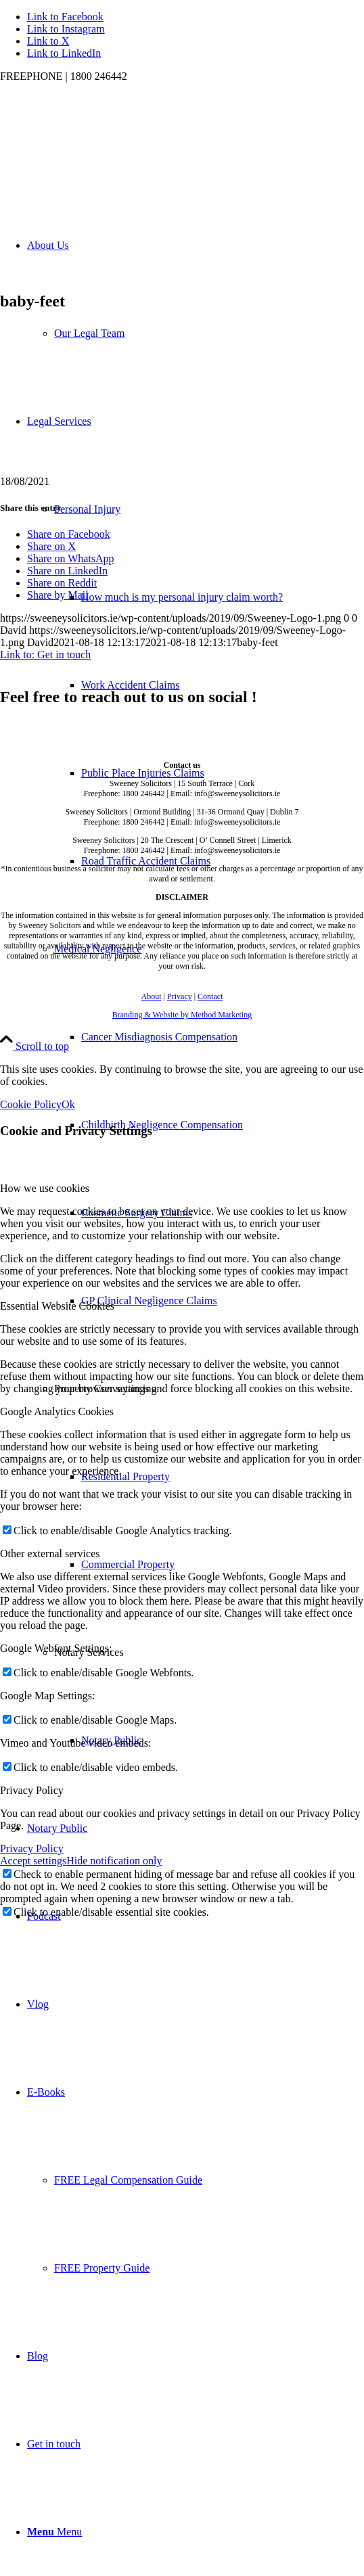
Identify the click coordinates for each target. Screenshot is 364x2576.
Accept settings (33, 1860)
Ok (68, 1104)
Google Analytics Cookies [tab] (57, 1411)
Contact (210, 996)
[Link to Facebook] (65, 16)
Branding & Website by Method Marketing (182, 1014)
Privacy (179, 996)
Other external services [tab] (49, 1553)
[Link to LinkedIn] (64, 53)
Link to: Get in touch (45, 654)
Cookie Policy (31, 1104)
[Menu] (54, 2531)
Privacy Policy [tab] (32, 1790)
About (151, 996)
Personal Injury (87, 509)
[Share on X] (51, 546)
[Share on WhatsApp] (70, 558)
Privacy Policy (32, 1848)
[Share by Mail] (58, 595)
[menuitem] (195, 1081)
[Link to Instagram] (66, 28)
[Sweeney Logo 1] (101, 146)
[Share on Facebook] (68, 534)
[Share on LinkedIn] (67, 570)
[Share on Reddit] (62, 583)
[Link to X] (48, 41)
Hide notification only (114, 1860)
